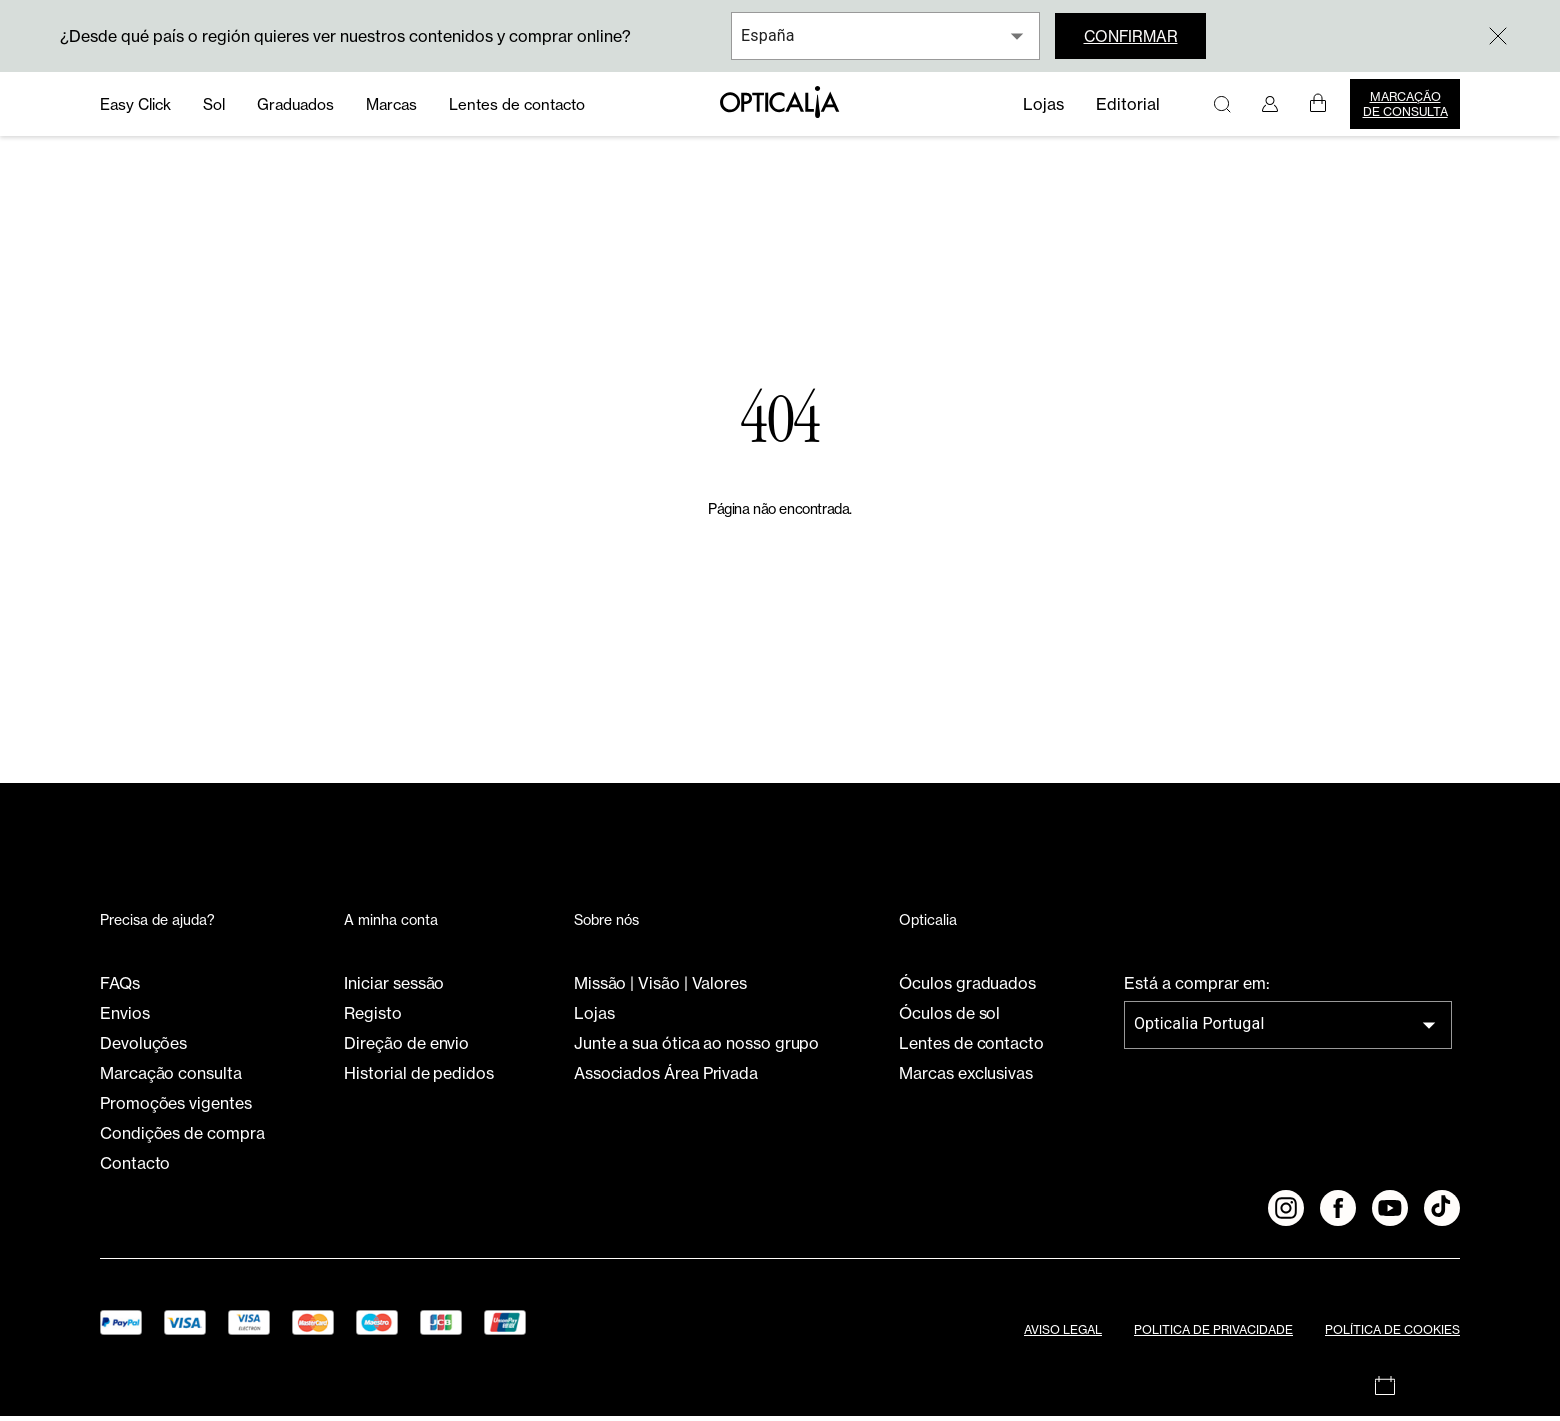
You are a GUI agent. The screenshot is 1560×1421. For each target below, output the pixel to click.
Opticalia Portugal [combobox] (1199, 1029)
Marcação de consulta (1405, 104)
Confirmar (1135, 36)
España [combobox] (768, 35)
